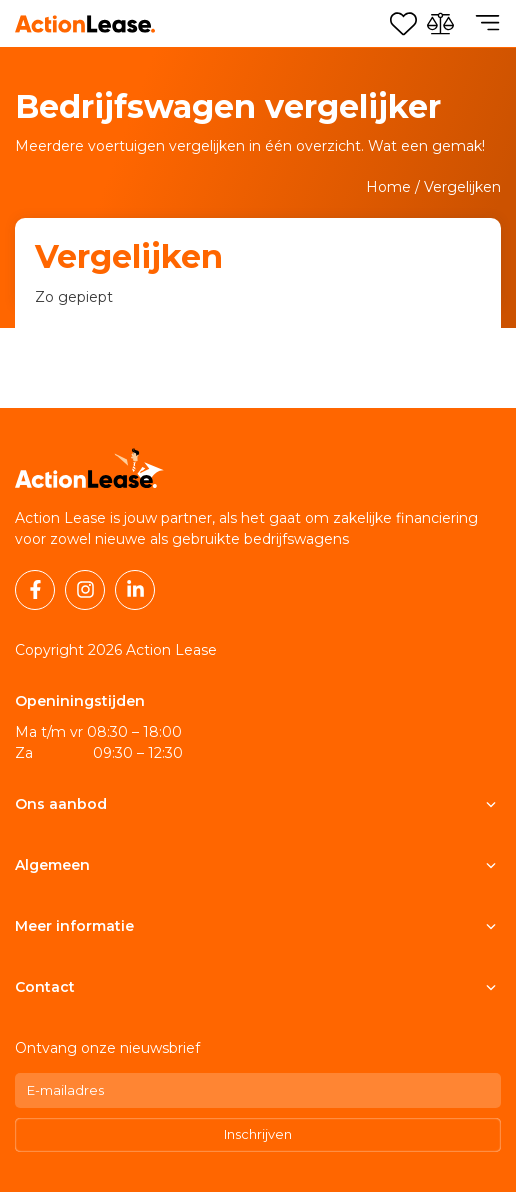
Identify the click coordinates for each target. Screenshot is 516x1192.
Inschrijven (258, 1134)
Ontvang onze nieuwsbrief (107, 1048)
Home (388, 187)
